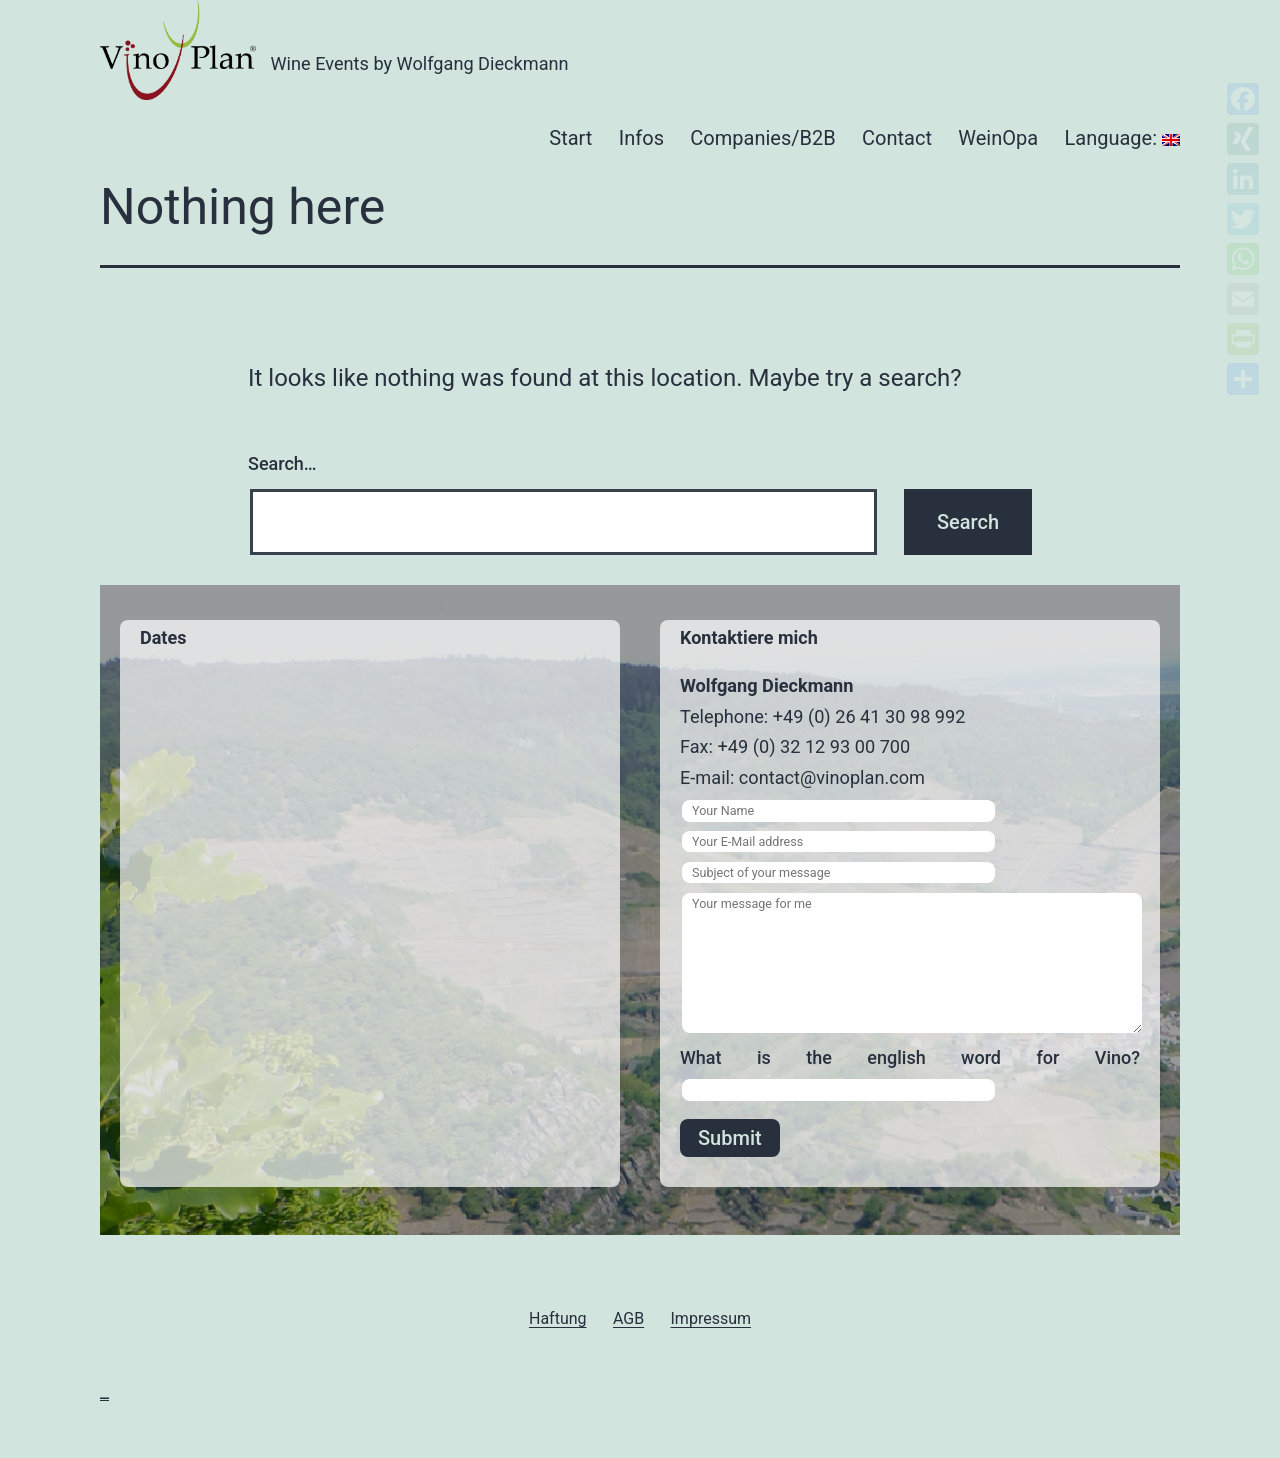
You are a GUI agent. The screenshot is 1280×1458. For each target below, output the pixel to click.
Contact (897, 138)
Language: (1122, 138)
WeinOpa (998, 138)
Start (570, 138)
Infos (641, 138)
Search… (282, 463)
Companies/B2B (762, 138)
